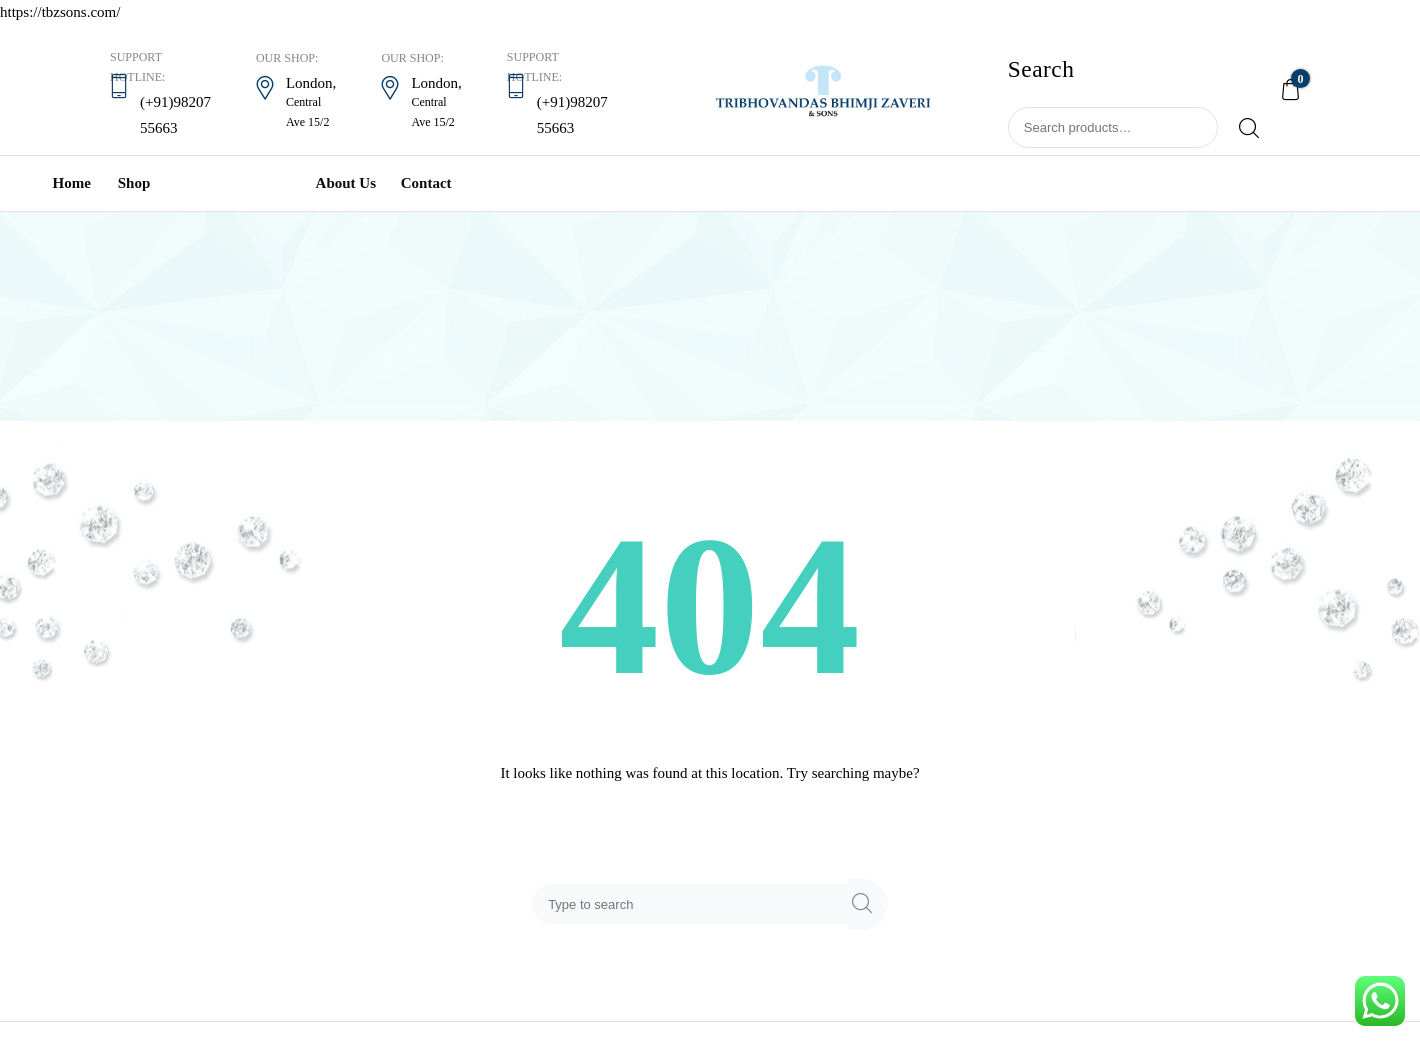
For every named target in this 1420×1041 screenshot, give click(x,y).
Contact (426, 183)
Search (1241, 128)
